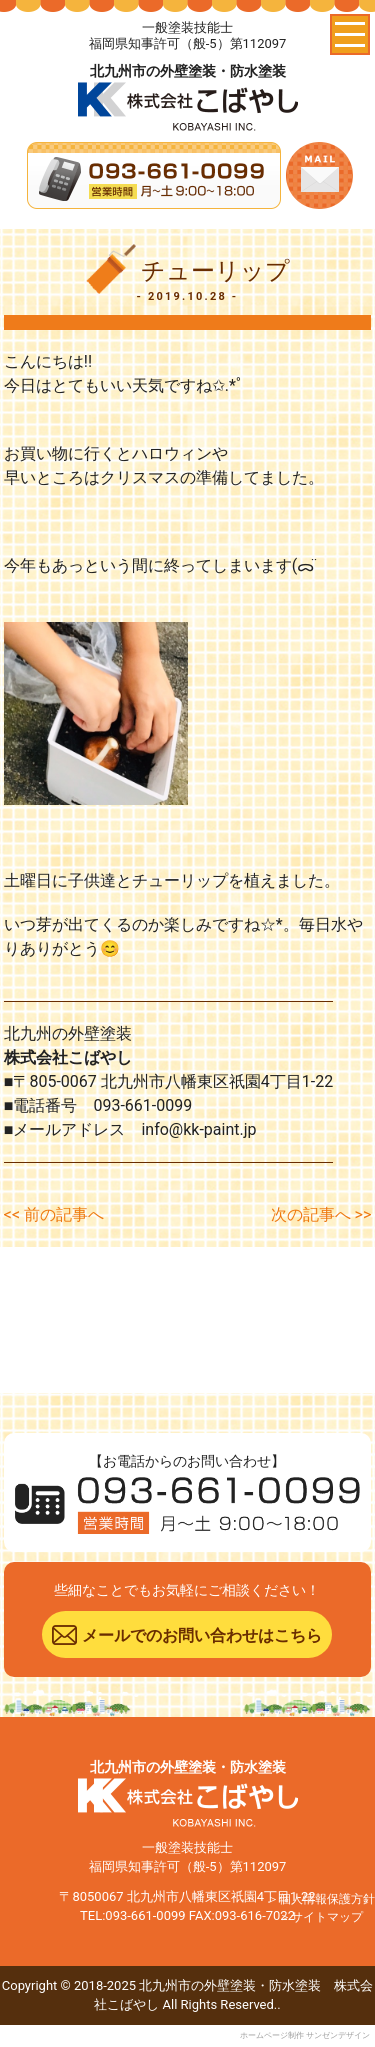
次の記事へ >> (321, 1214)
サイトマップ (327, 1917)
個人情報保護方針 (327, 1899)
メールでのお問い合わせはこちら (202, 1635)
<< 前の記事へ (54, 1214)
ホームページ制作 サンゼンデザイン (305, 2035)
